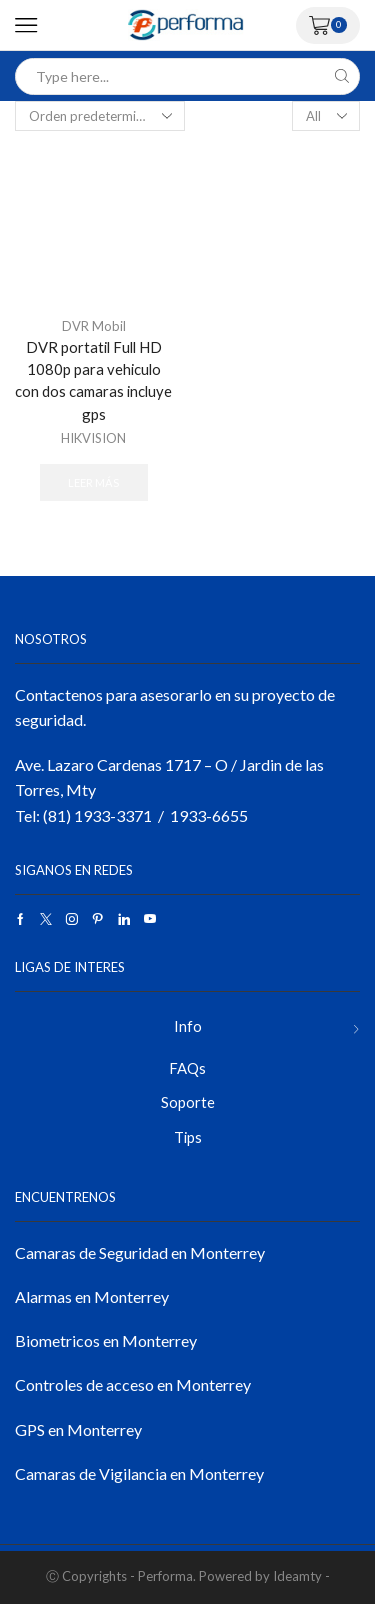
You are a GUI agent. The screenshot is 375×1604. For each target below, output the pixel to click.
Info (188, 1026)
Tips (188, 1137)
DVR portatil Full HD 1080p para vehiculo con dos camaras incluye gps (93, 380)
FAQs (187, 1068)
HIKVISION (93, 438)
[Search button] (341, 76)
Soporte (188, 1102)
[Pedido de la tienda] (100, 116)
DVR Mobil (94, 326)
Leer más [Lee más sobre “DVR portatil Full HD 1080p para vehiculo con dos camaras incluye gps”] (93, 482)
